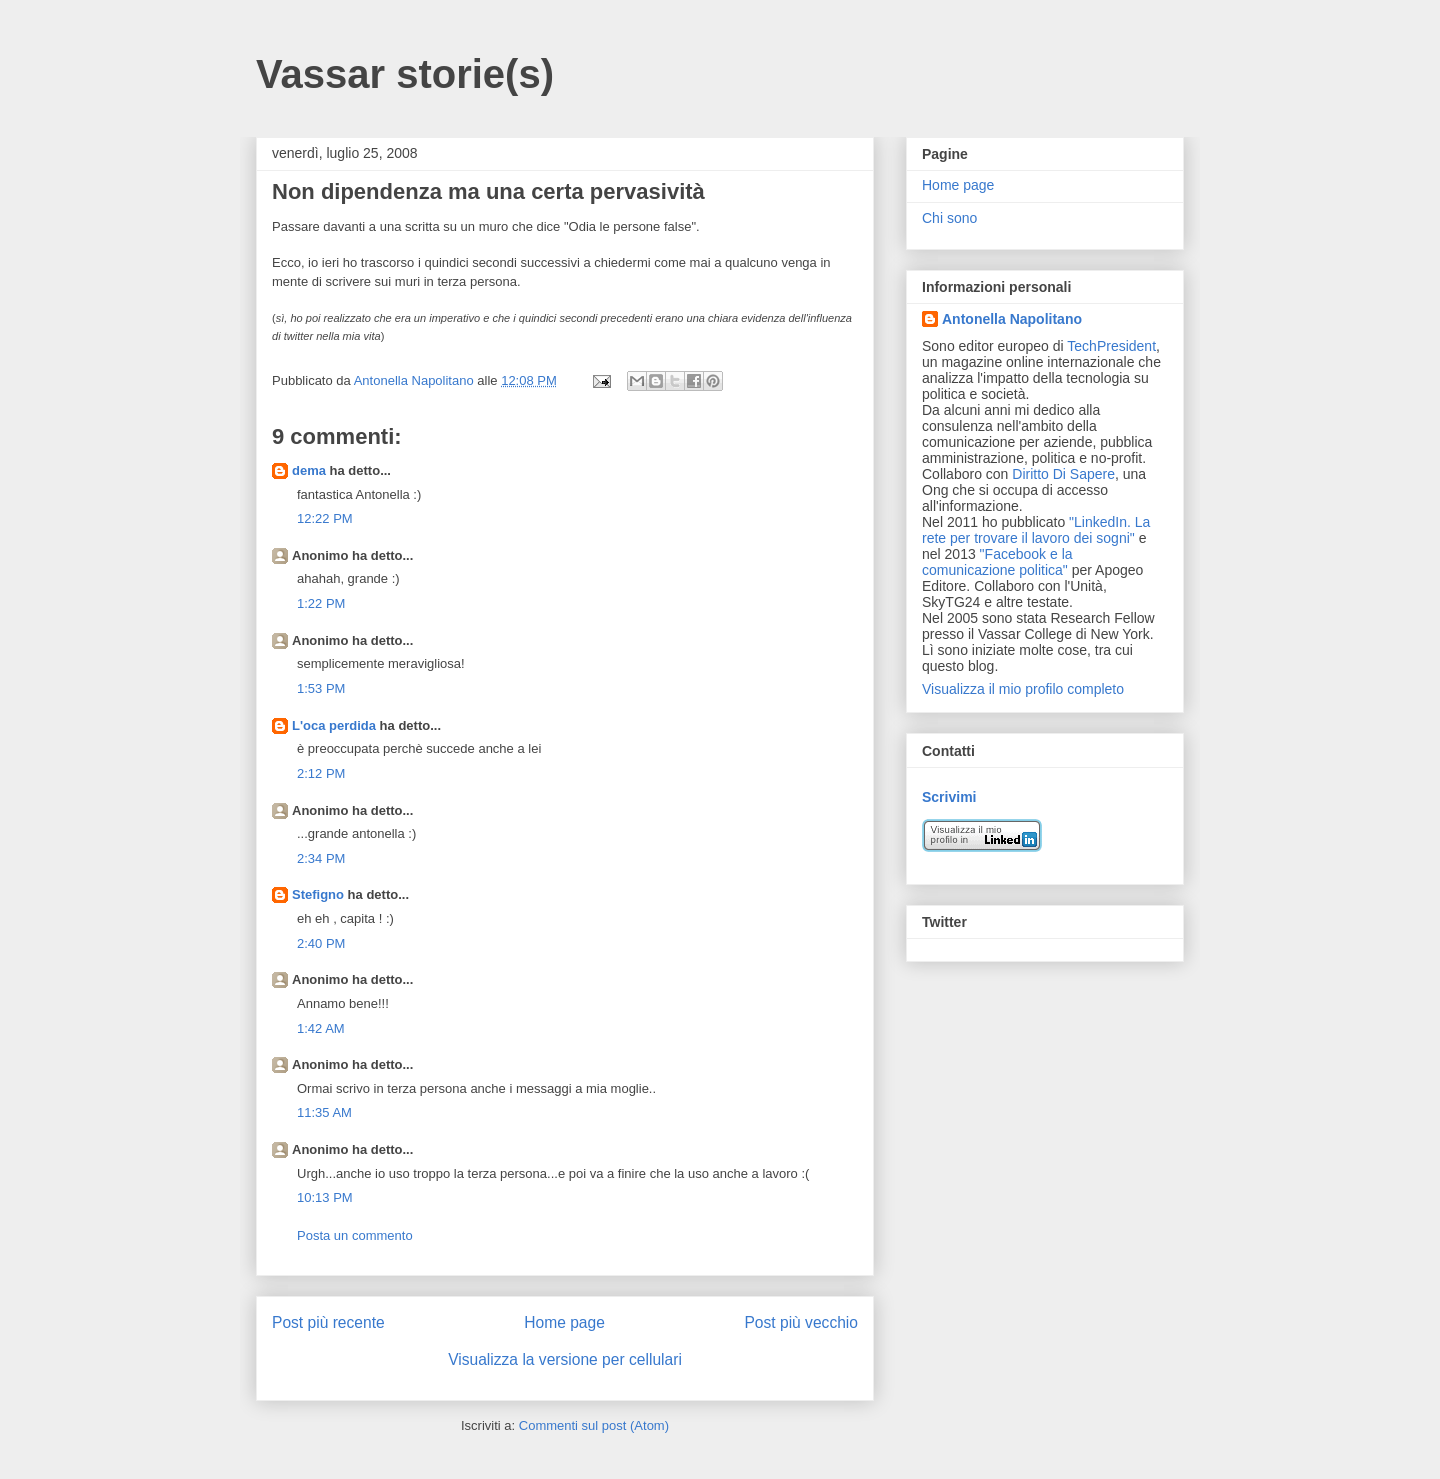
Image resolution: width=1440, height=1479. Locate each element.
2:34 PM (321, 858)
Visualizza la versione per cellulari (565, 1359)
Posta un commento (355, 1235)
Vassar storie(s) (405, 74)
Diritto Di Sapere (1063, 474)
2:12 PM (321, 773)
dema (309, 470)
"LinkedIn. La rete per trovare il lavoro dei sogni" (1036, 530)
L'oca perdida (334, 725)
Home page (564, 1322)
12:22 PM (325, 518)
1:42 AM (321, 1028)
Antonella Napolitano (1012, 319)
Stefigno (318, 894)
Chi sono (949, 218)
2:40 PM (321, 943)
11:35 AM (324, 1112)
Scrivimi (949, 797)
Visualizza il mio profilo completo (1023, 689)
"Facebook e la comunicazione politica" (997, 562)
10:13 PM (325, 1197)
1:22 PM (321, 603)
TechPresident (1111, 346)
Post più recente (328, 1322)
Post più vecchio (801, 1322)
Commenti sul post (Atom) (594, 1425)
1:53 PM (321, 688)
